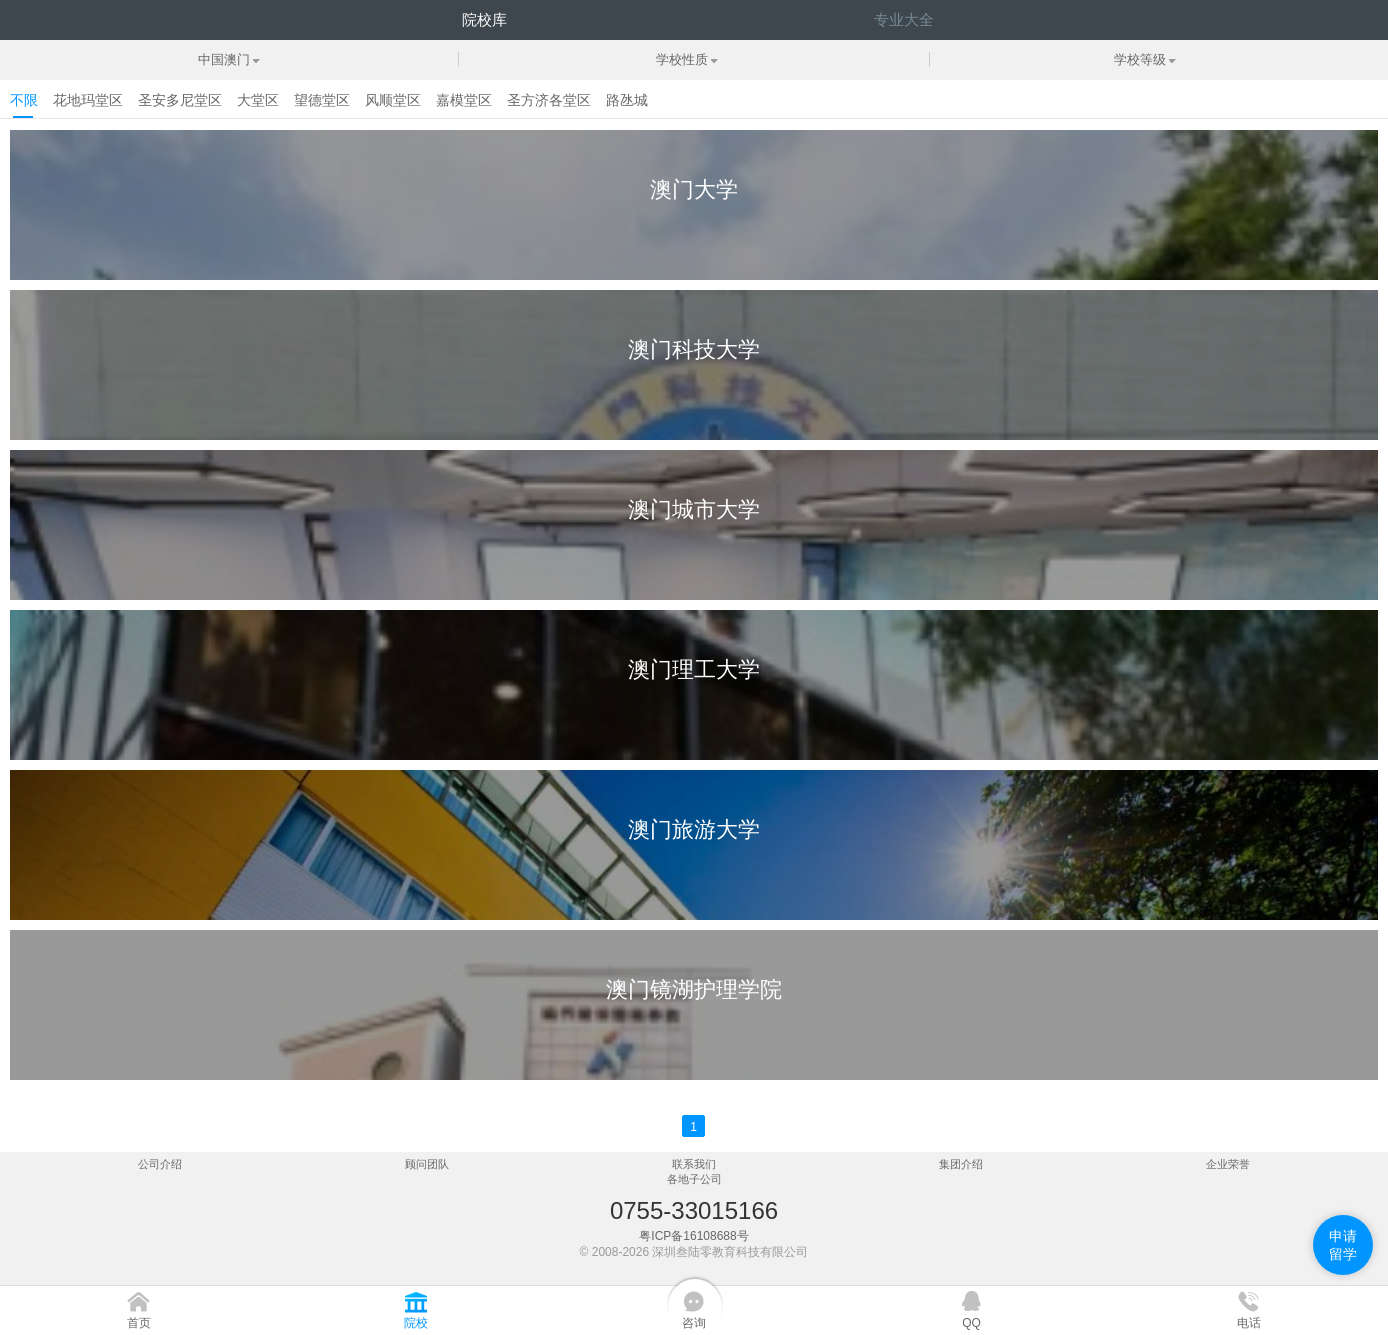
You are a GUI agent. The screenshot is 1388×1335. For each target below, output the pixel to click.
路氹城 (627, 100)
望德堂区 (322, 100)
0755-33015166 (694, 1210)
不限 (24, 100)
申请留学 (1343, 1245)
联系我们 (694, 1164)
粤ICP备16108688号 (693, 1236)
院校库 (484, 19)
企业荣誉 (1228, 1164)
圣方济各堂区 (549, 100)
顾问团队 (427, 1164)
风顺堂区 (393, 100)
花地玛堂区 (88, 100)
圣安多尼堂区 (180, 100)
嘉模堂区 (464, 100)
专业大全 (904, 19)
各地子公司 (694, 1179)
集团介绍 (961, 1164)
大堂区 (258, 100)
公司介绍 (160, 1164)
